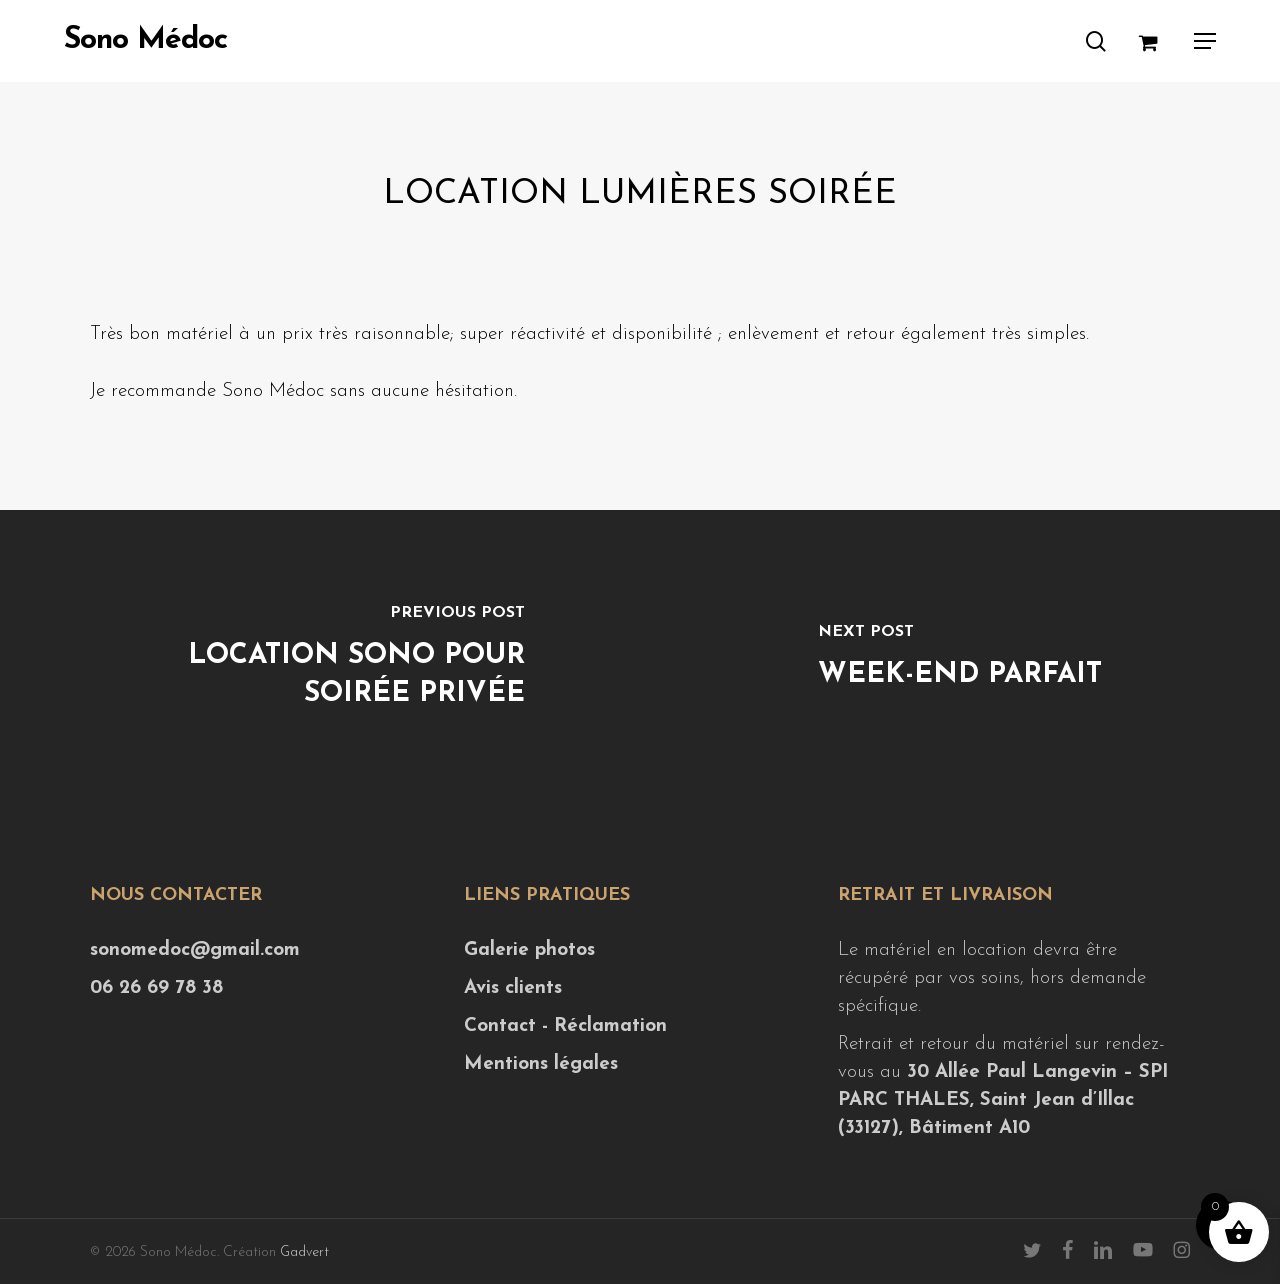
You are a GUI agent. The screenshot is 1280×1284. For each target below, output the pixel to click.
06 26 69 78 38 (156, 988)
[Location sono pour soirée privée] (320, 660)
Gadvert (304, 1252)
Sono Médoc (145, 41)
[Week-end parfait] (960, 660)
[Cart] (1155, 41)
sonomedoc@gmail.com (195, 950)
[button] (1205, 41)
